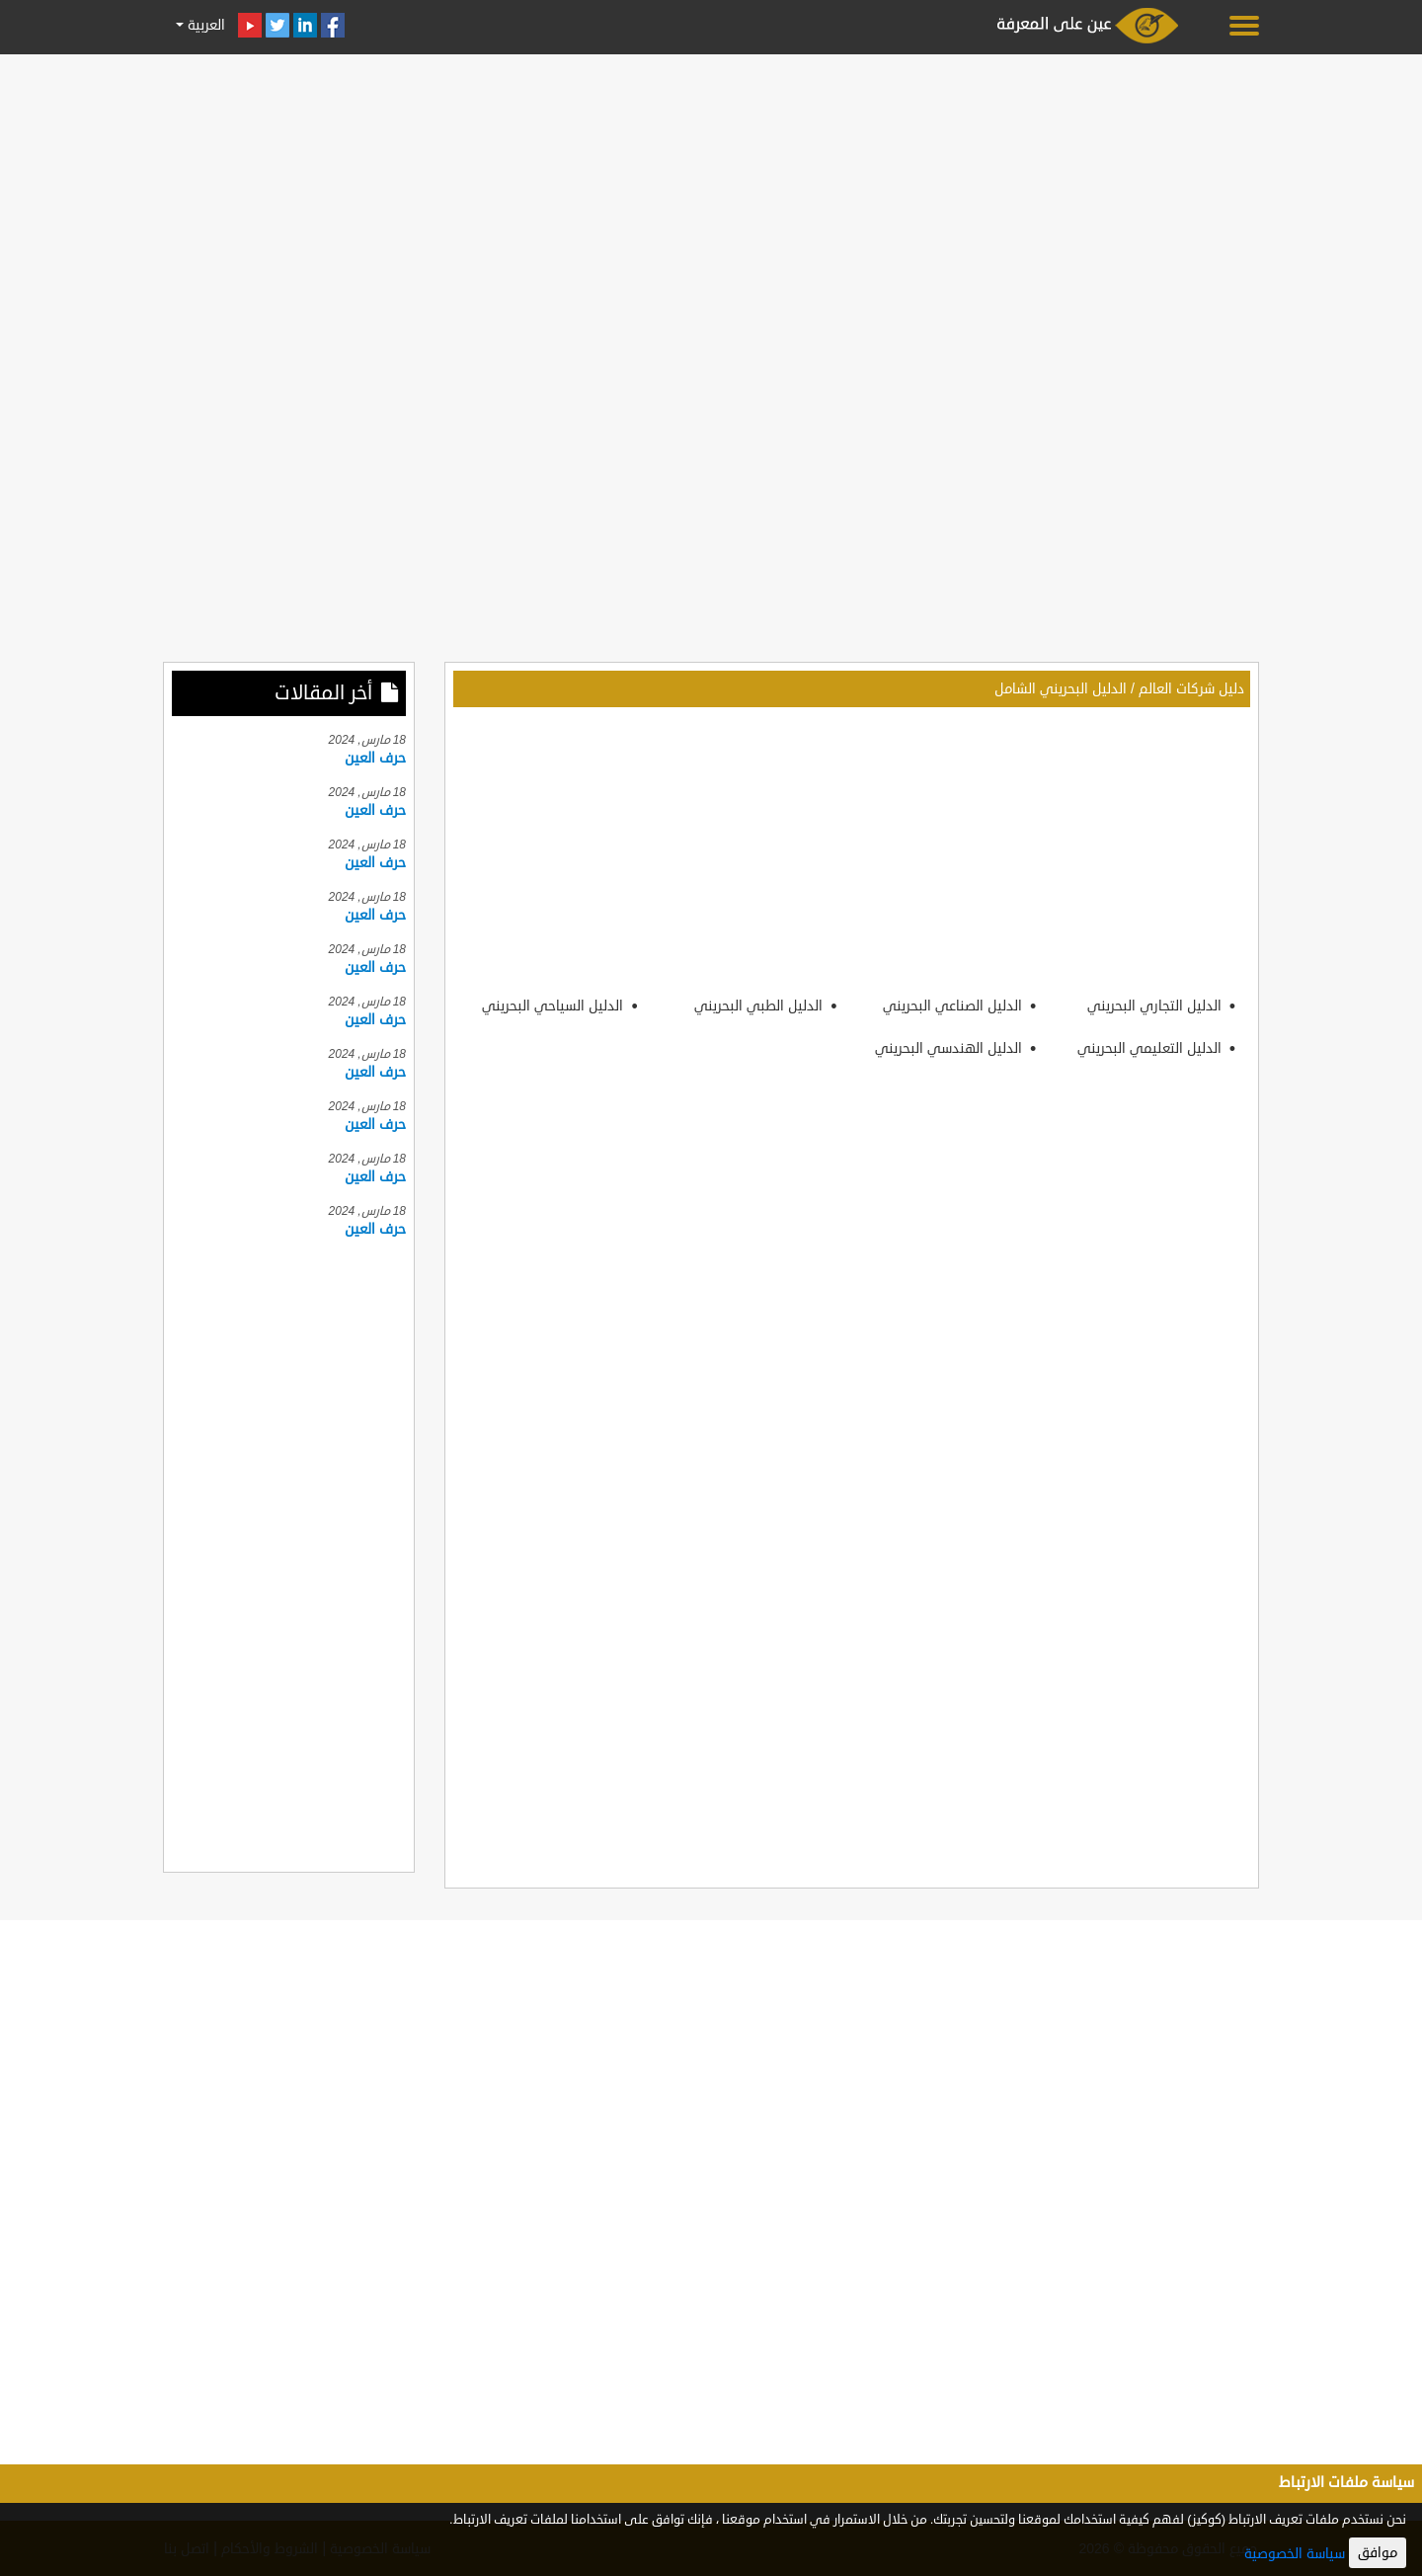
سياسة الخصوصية (1294, 2553)
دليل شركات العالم (1191, 689)
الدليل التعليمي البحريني (1151, 1048)
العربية (204, 25)
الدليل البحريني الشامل (1060, 689)
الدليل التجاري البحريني (1156, 1006)
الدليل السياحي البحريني (554, 1006)
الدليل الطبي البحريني (760, 1006)
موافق (1377, 2552)
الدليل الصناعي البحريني (954, 1006)
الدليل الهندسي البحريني (950, 1048)
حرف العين (375, 758)
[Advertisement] (711, 199)
